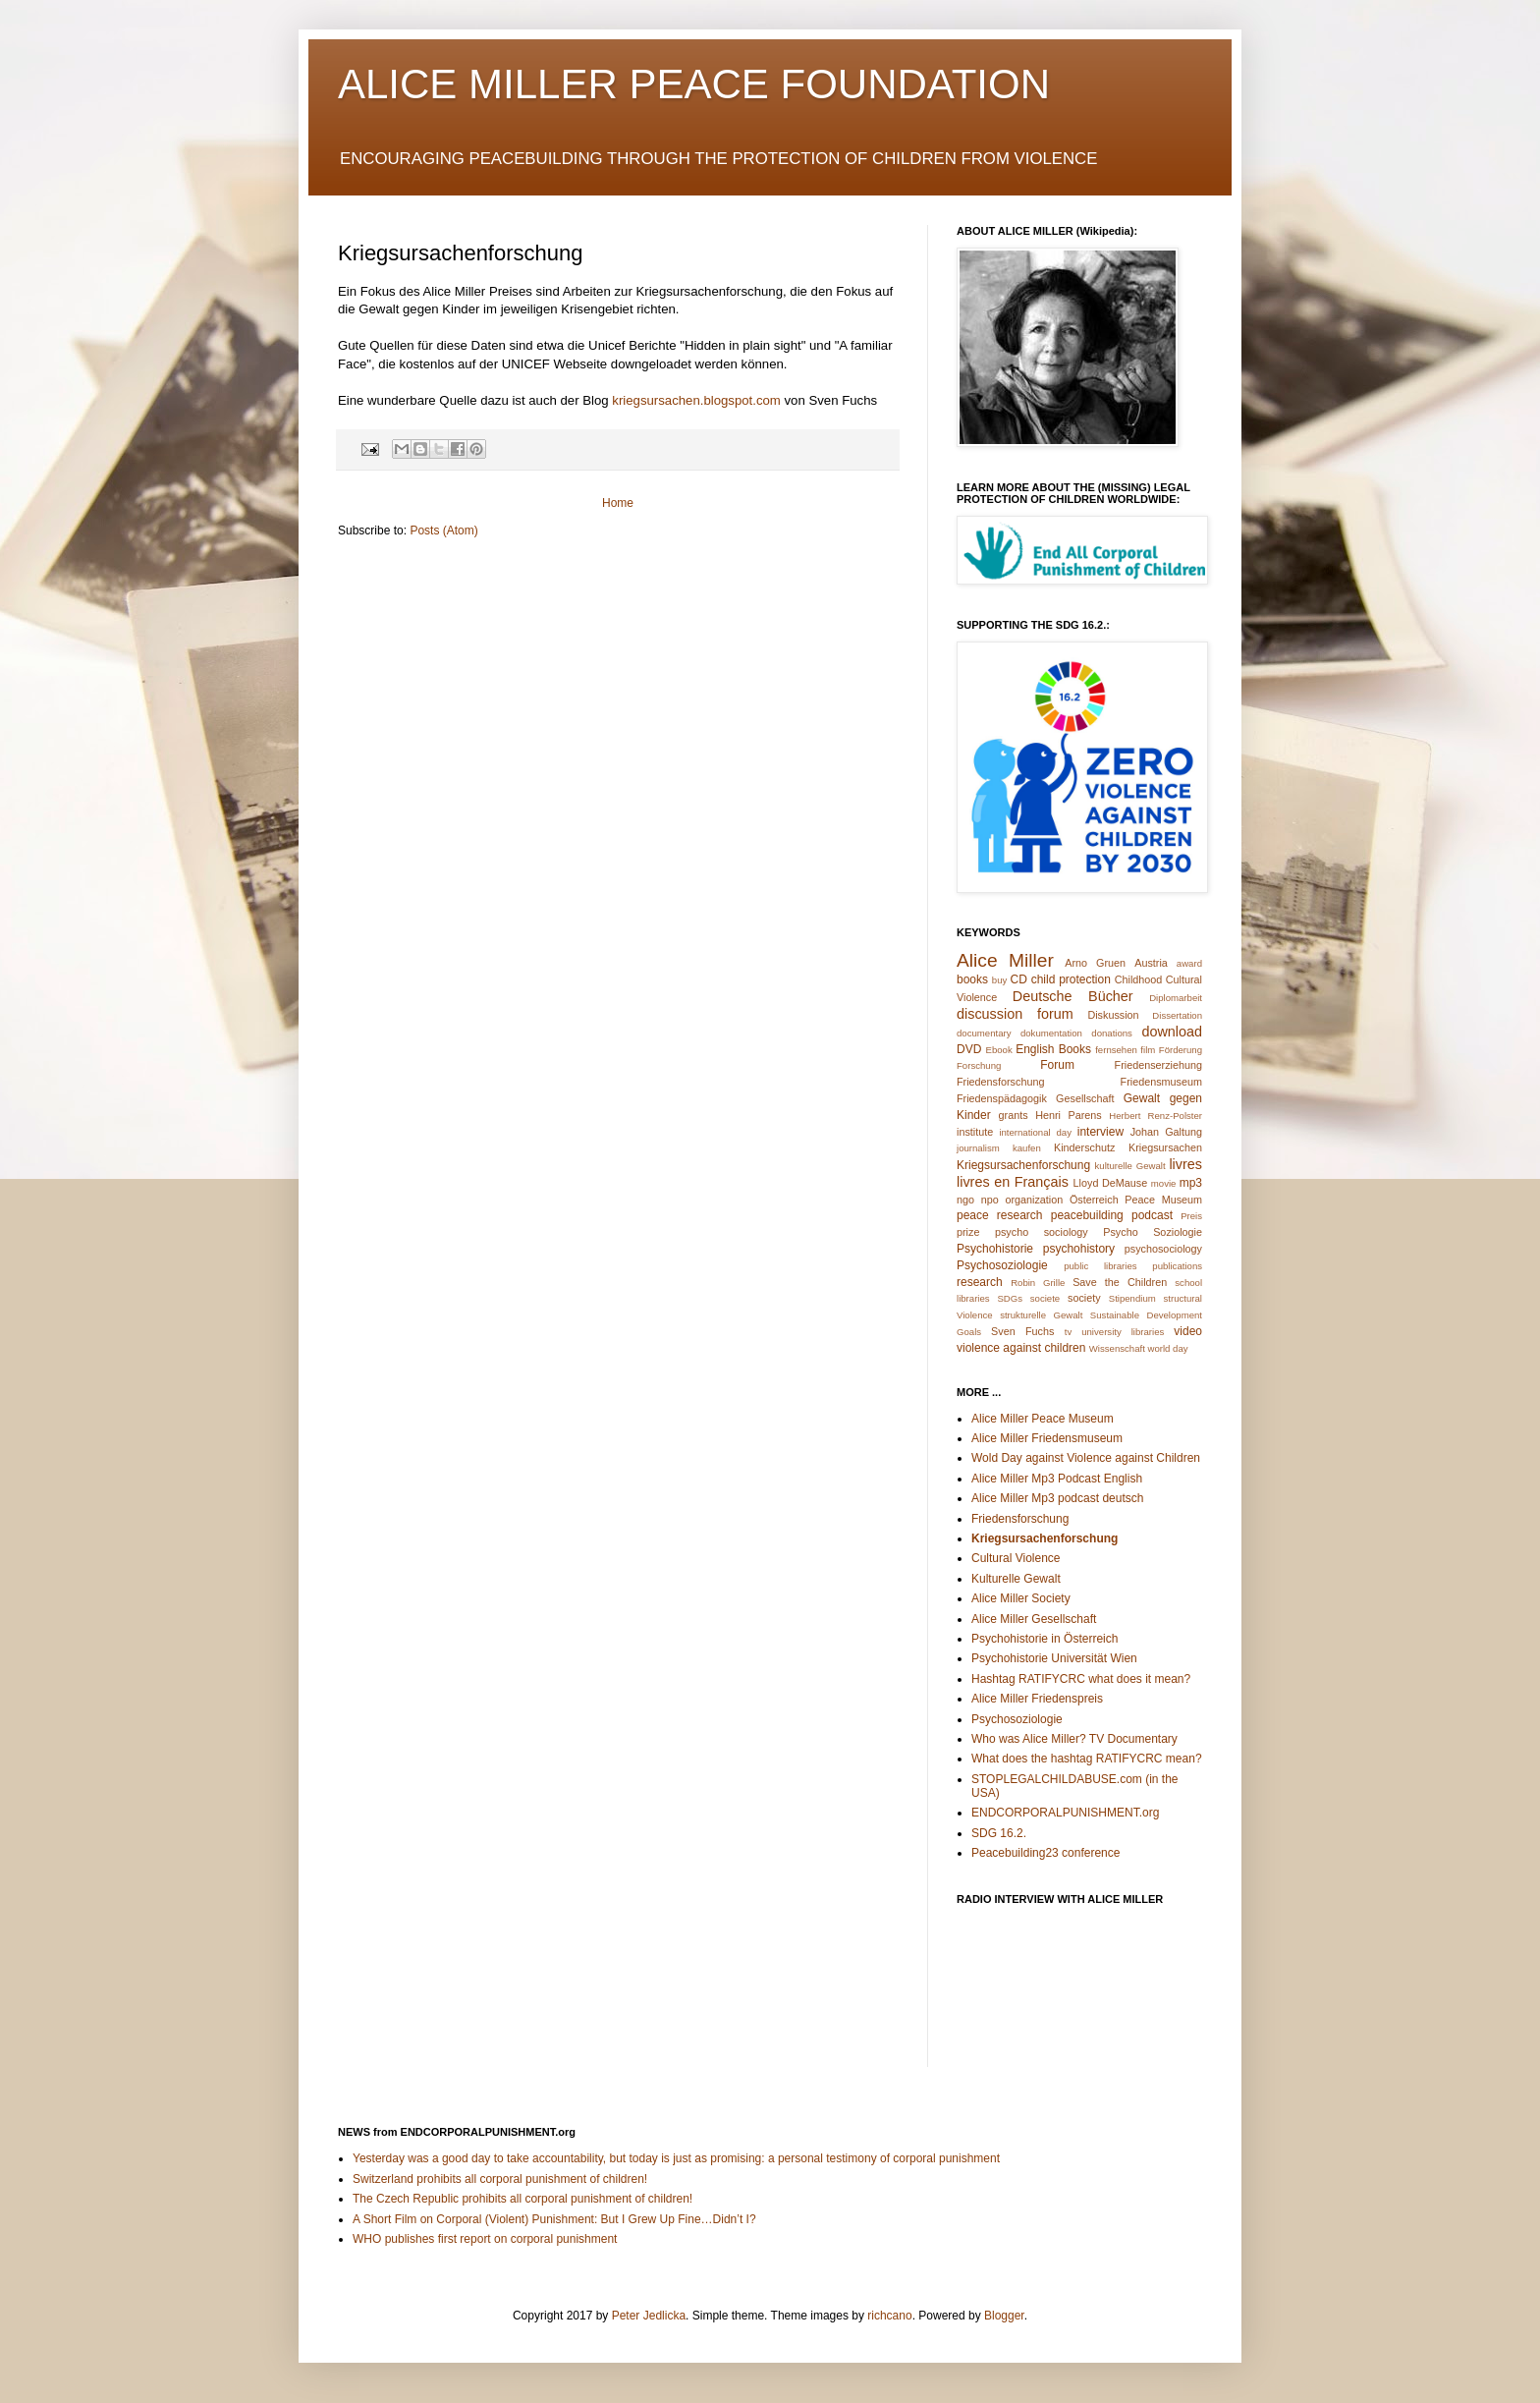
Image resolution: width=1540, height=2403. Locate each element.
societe (1045, 1298)
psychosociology (1163, 1249)
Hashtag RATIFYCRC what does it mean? (1080, 1679)
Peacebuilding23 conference (1045, 1853)
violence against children (1021, 1348)
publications (1177, 1265)
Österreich (1094, 1199)
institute (975, 1132)
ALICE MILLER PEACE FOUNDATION (694, 84)
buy (999, 980)
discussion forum (1015, 1014)
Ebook (999, 1049)
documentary (984, 1033)
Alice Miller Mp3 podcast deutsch (1057, 1498)
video (1188, 1331)
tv (1068, 1331)
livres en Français (1013, 1182)
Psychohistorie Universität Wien (1054, 1658)
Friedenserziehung (1158, 1065)
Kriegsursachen (1165, 1147)
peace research (1000, 1215)
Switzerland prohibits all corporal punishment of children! (500, 2179)
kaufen (1027, 1148)
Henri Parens (1068, 1115)
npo (990, 1199)
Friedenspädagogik (1002, 1098)
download (1171, 1031)
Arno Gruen (1095, 963)
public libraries (1100, 1265)
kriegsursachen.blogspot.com (696, 400)
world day (1168, 1348)
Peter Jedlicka (649, 2315)
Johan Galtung (1166, 1132)
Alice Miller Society (1021, 1598)
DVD (969, 1049)
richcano (889, 2315)
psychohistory (1079, 1249)
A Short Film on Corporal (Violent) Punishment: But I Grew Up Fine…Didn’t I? (554, 2219)
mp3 (1191, 1183)
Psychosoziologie (1002, 1265)
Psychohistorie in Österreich (1044, 1639)
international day (1035, 1132)
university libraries (1122, 1331)
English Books (1053, 1049)
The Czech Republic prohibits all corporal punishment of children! (522, 2199)
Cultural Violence (1016, 1558)
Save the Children (1119, 1282)
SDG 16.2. (998, 1833)
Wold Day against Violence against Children (1085, 1458)
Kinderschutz (1084, 1147)
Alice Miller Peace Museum (1042, 1418)
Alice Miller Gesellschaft (1033, 1619)
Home (617, 503)
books (972, 979)
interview (1100, 1132)
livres (1185, 1164)
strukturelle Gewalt (1041, 1315)
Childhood (1139, 979)
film (1147, 1049)
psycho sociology (1041, 1232)
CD (1018, 979)
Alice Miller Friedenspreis (1037, 1698)
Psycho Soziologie (1152, 1232)
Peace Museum (1163, 1199)
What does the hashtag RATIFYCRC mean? (1086, 1758)
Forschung (979, 1065)
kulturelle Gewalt (1130, 1165)
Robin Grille (1038, 1282)
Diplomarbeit (1175, 997)
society (1084, 1298)
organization (1034, 1199)
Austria (1151, 963)
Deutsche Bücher (1073, 996)
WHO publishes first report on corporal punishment (485, 2239)
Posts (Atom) (443, 530)
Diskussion (1112, 1015)
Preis (1191, 1215)
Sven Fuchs (1022, 1331)
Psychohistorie (995, 1249)
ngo (965, 1199)
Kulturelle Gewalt (1016, 1579)
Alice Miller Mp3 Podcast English (1056, 1478)
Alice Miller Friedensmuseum (1047, 1438)
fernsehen (1116, 1049)
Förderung (1180, 1049)
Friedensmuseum (1161, 1082)
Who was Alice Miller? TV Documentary (1074, 1739)
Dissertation (1177, 1015)
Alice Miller (1005, 960)
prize (968, 1232)
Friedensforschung (1000, 1082)
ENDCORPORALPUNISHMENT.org (1065, 1812)
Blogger (1004, 2315)
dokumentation (1051, 1033)
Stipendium (1132, 1298)
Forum (1057, 1065)
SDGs (1009, 1298)
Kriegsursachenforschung (1023, 1165)
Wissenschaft (1117, 1348)
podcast (1152, 1215)
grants (1013, 1115)
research (980, 1282)
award (1189, 963)
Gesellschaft (1085, 1098)
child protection (1071, 979)
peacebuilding (1087, 1215)
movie (1164, 1183)
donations (1111, 1033)
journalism (978, 1148)
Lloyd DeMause (1110, 1183)
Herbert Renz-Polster (1155, 1115)
